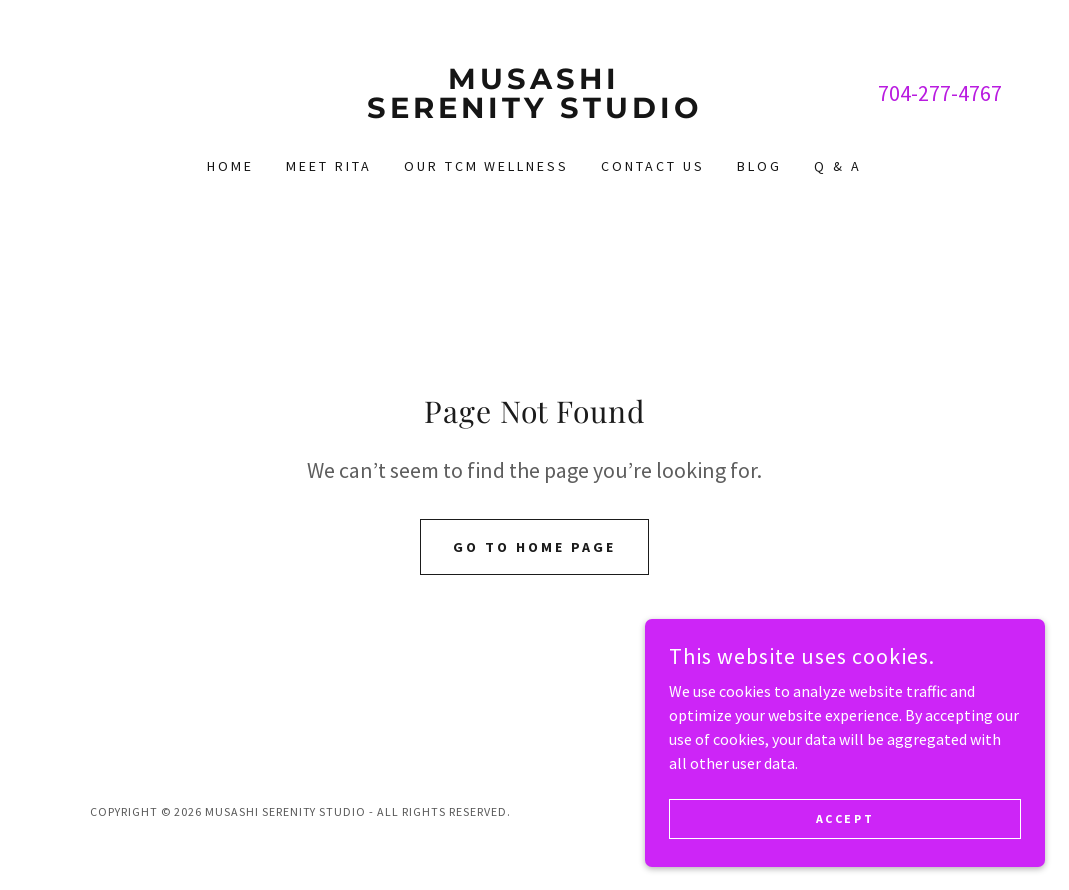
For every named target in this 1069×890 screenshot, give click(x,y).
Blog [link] (759, 166)
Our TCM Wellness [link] (487, 166)
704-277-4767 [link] (940, 93)
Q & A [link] (838, 166)
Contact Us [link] (653, 166)
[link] (534, 112)
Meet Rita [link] (329, 166)
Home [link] (230, 166)
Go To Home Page (534, 547)
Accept (845, 845)
